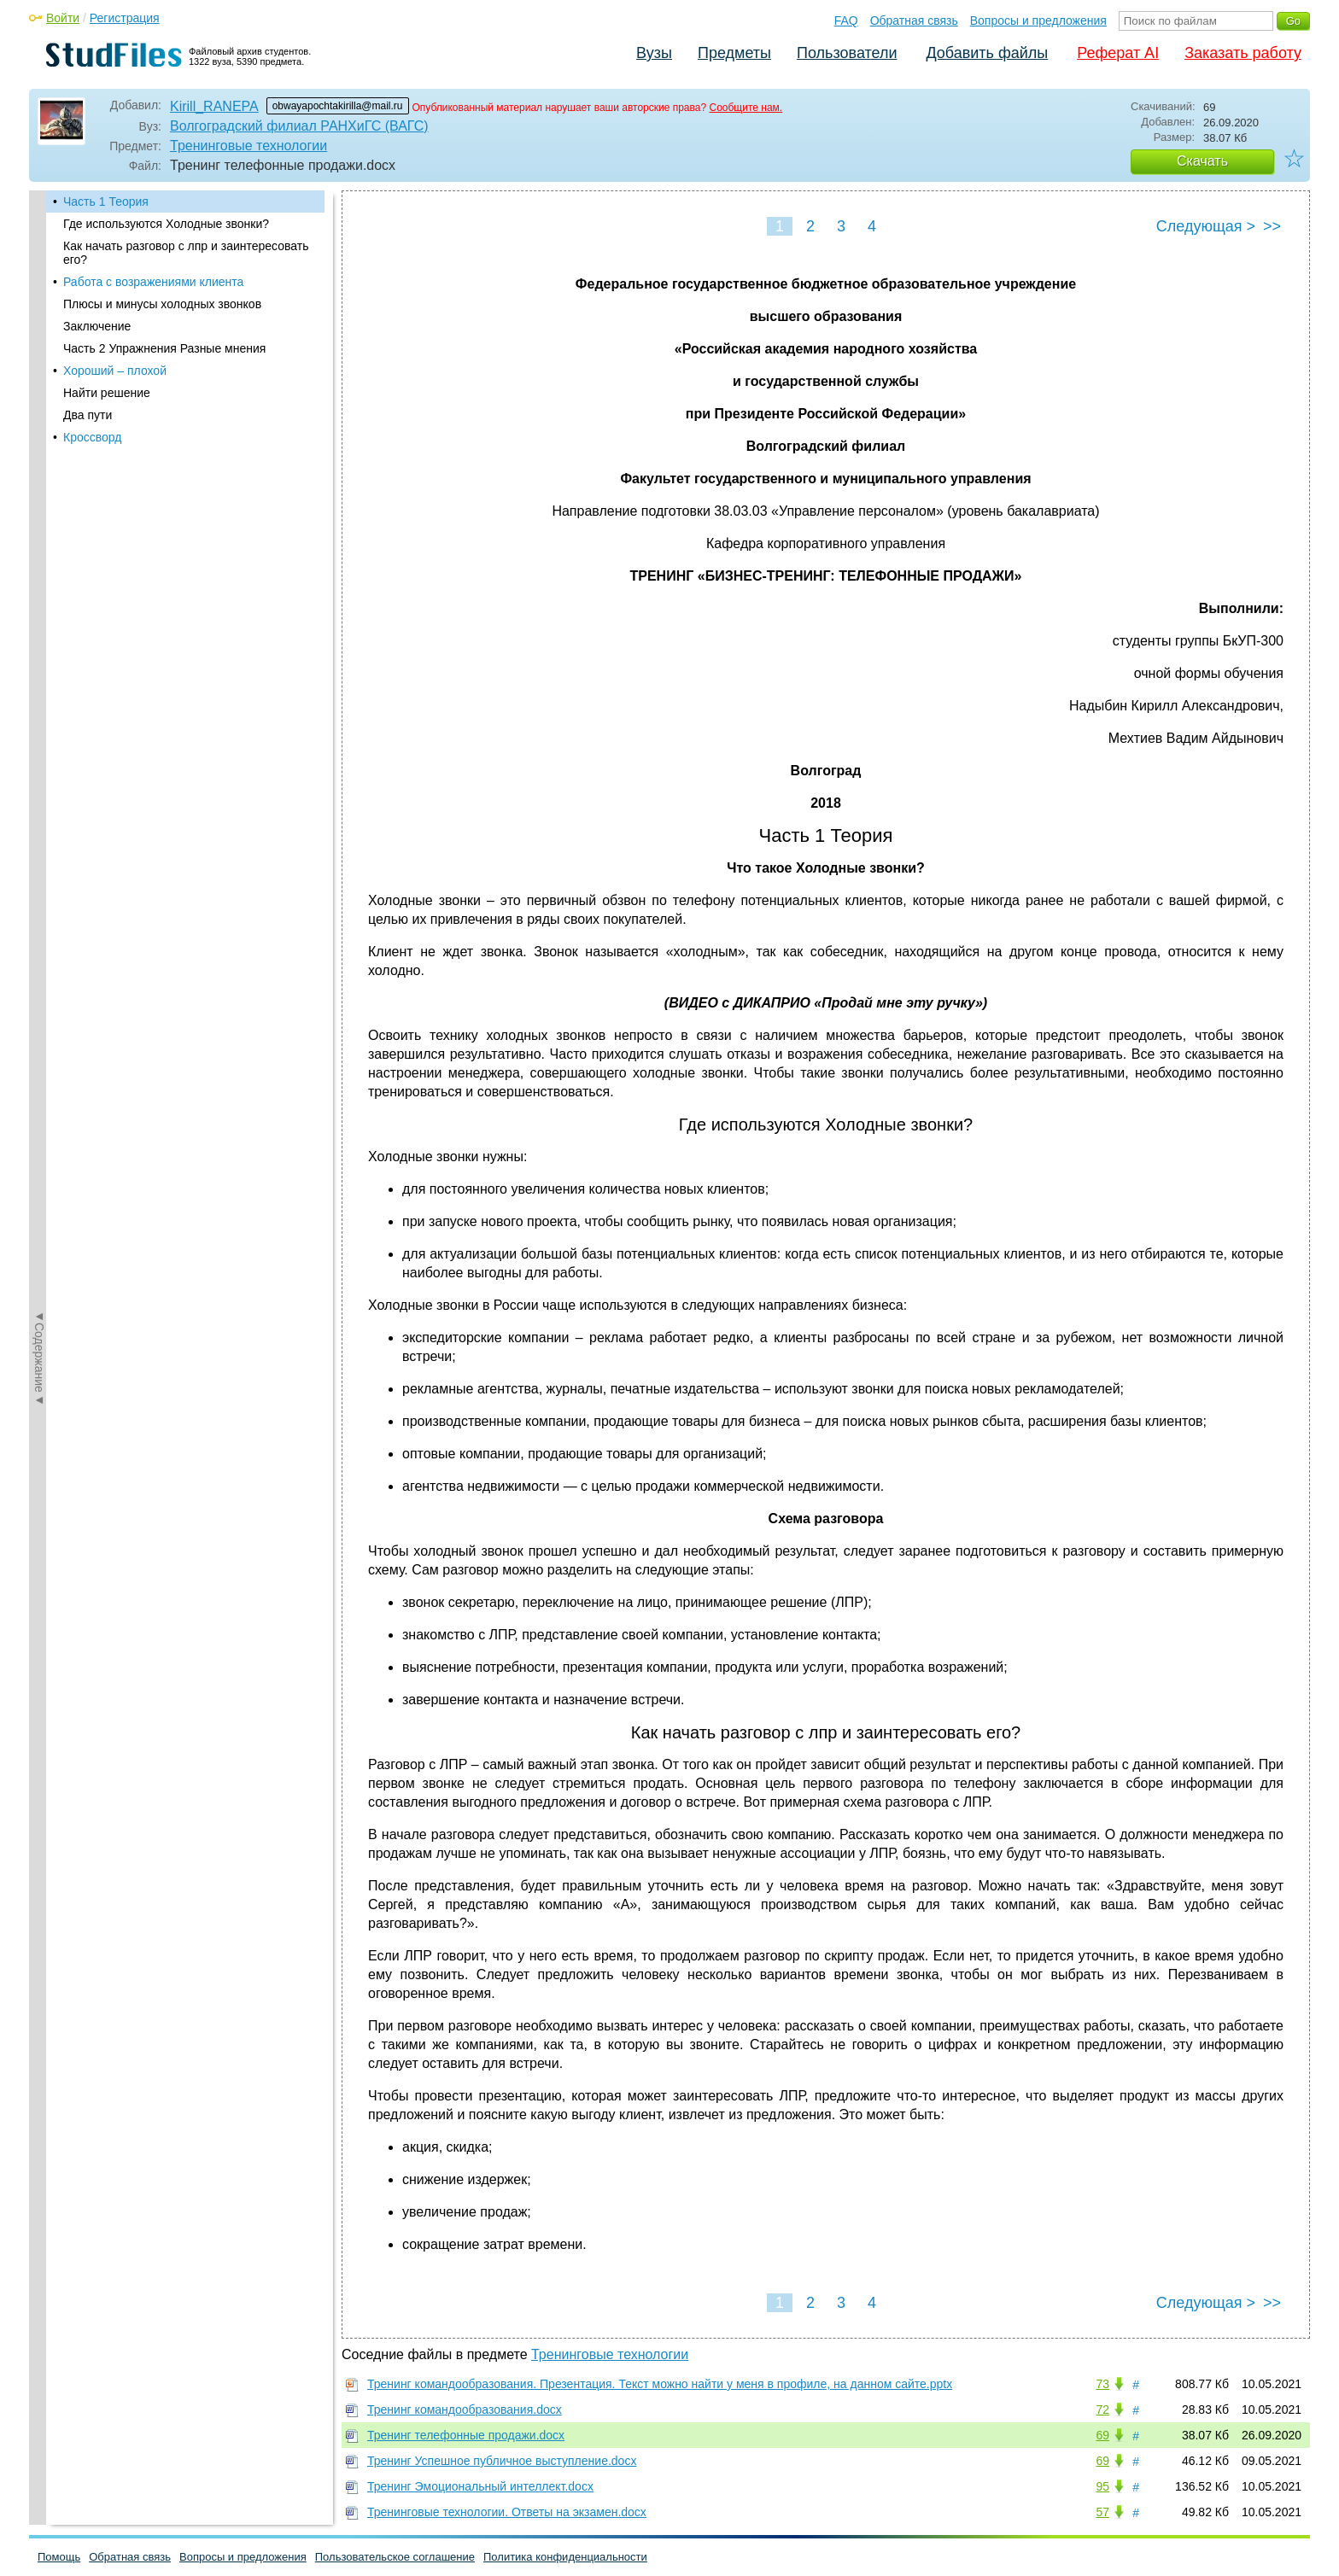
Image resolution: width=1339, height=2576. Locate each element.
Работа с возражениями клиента (153, 282)
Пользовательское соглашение (395, 2556)
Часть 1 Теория (106, 201)
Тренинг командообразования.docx (464, 2409)
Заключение (97, 326)
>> (1272, 226)
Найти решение (106, 393)
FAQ (846, 20)
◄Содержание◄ (39, 489)
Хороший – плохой (115, 370)
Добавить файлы (987, 52)
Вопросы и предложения (1038, 20)
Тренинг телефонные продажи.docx (465, 2435)
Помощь (59, 2556)
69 (1102, 2435)
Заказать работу (1242, 52)
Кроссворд (92, 437)
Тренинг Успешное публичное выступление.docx (501, 2461)
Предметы (734, 52)
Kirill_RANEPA (214, 106)
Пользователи (847, 52)
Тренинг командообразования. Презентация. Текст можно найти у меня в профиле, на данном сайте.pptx (659, 2384)
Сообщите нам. (745, 107)
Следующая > (1205, 226)
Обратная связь (914, 20)
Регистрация (125, 18)
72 (1102, 2409)
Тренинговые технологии (248, 145)
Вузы (654, 52)
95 (1102, 2486)
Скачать (1202, 161)
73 (1102, 2384)
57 (1102, 2512)
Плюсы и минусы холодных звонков (162, 304)
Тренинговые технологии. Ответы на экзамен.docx (506, 2512)
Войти (62, 18)
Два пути (87, 415)
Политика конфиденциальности (565, 2556)
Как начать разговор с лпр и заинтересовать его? (186, 252)
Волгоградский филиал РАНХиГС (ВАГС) (299, 126)
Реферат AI (1118, 52)
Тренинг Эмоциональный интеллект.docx (480, 2486)
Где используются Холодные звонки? (166, 224)
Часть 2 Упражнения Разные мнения (164, 348)
